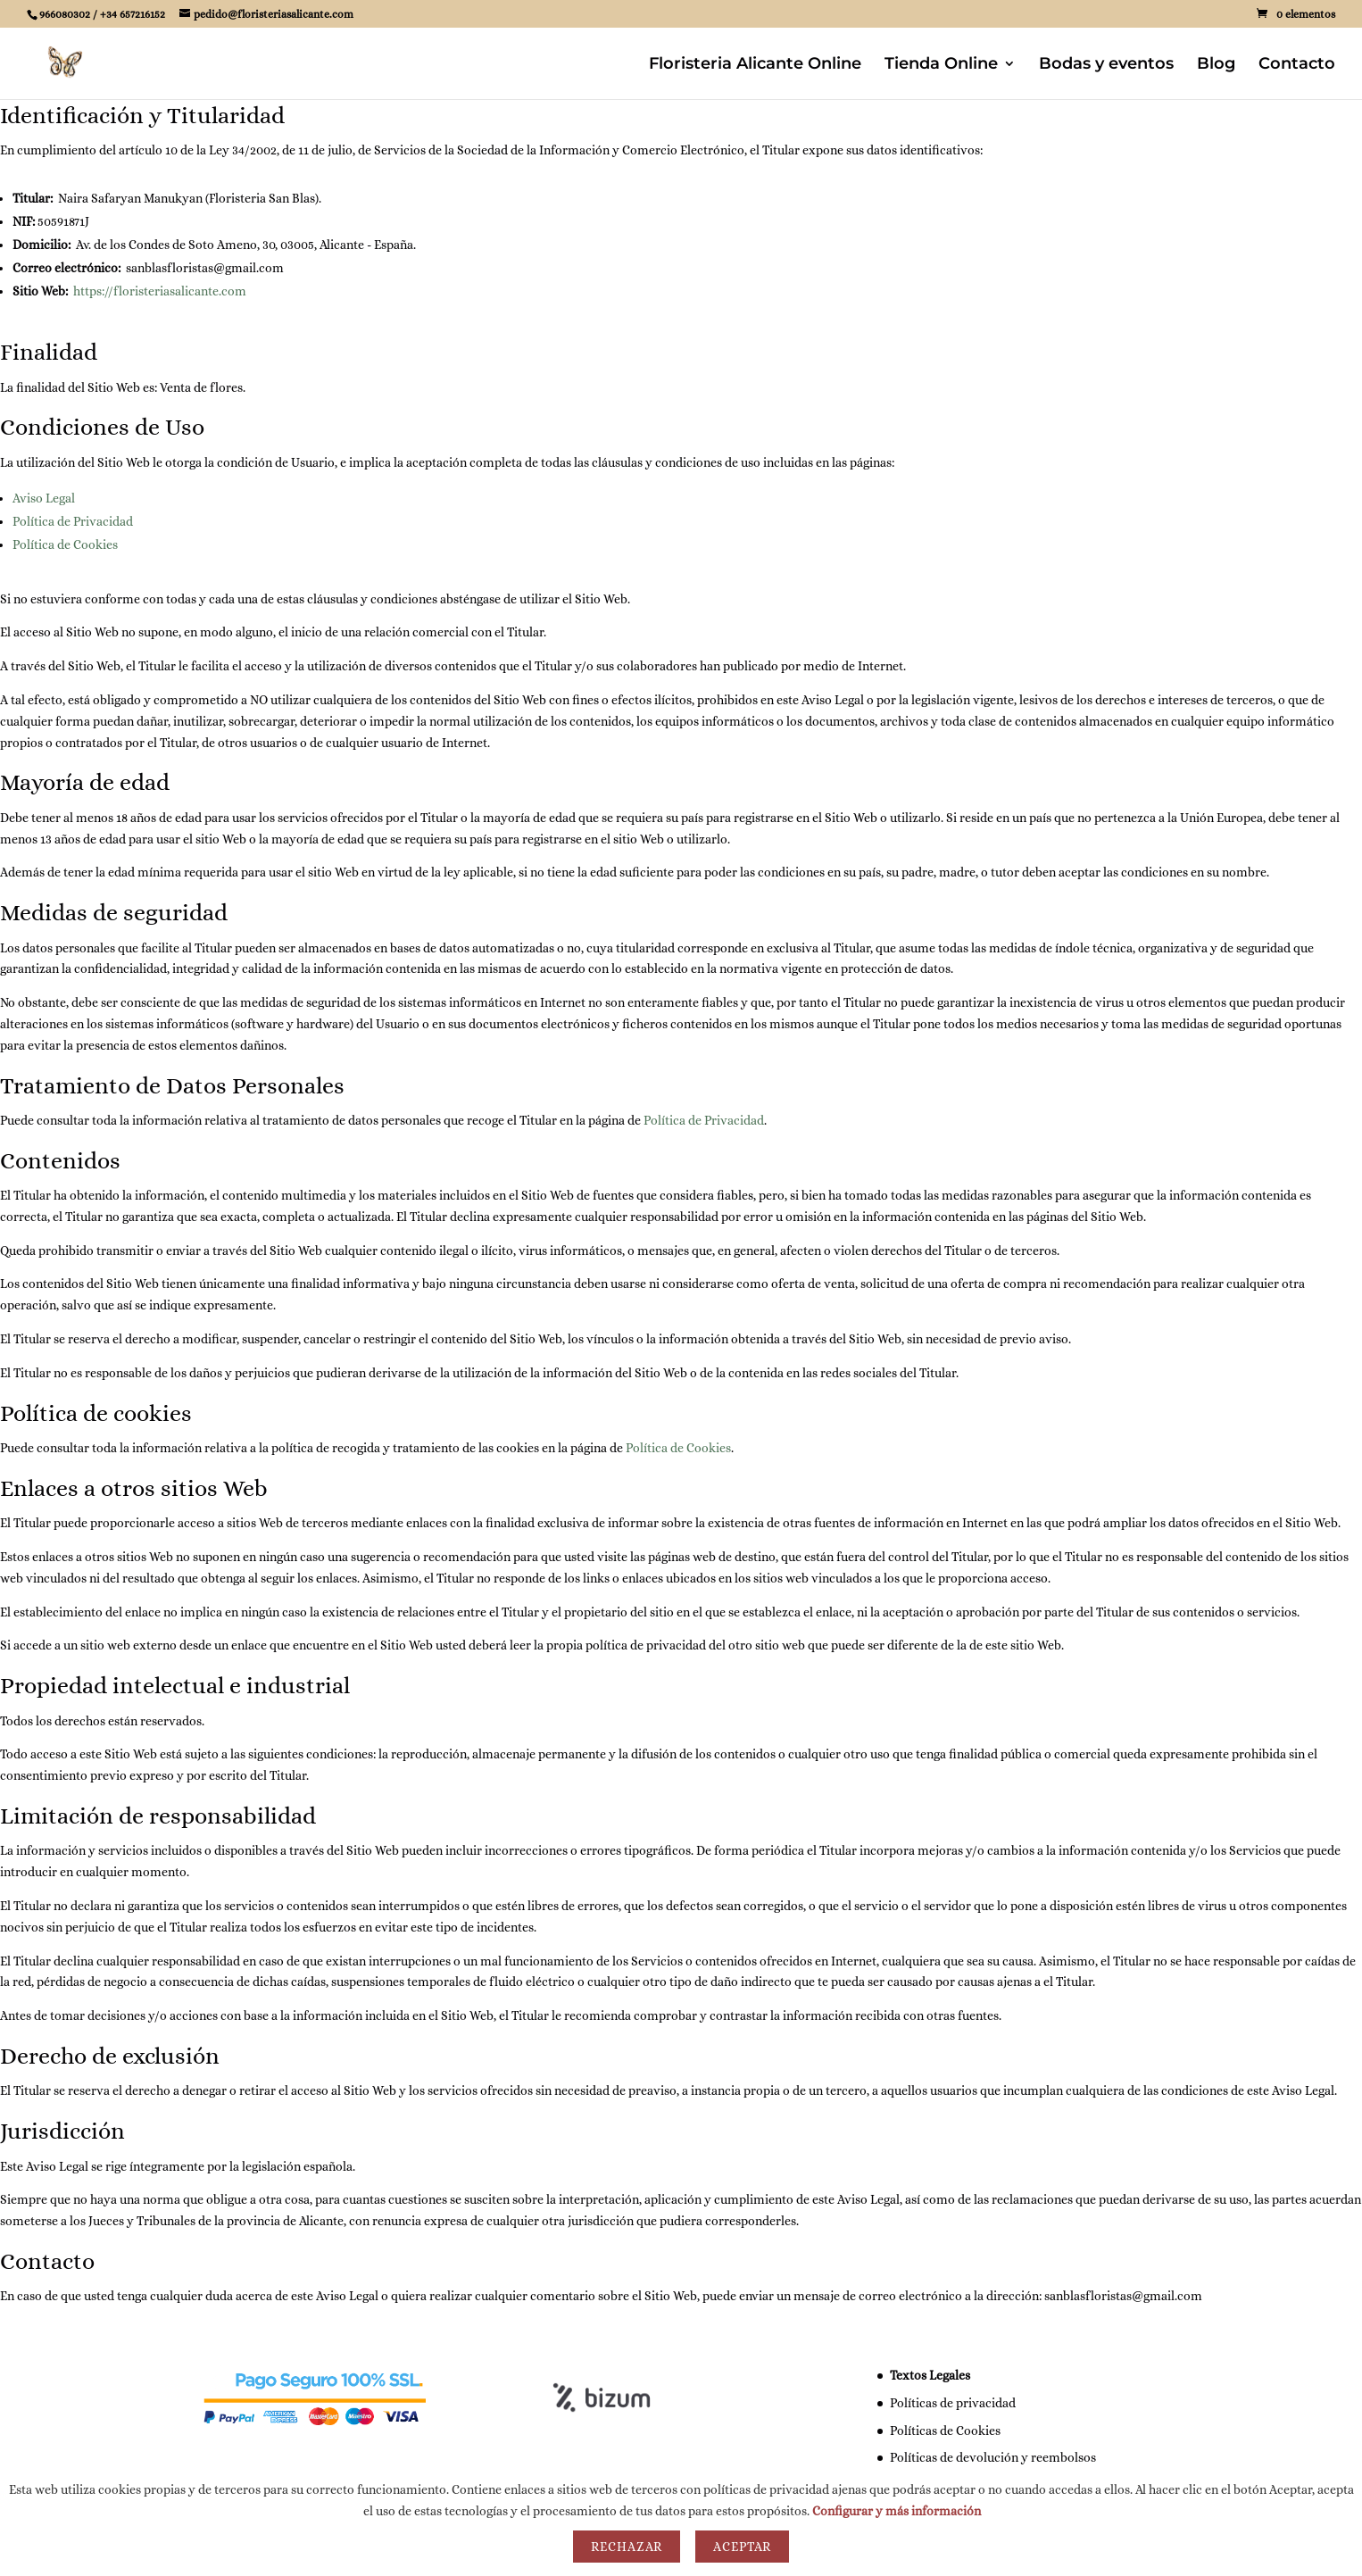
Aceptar (742, 2546)
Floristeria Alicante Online (755, 65)
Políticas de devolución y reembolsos (993, 2457)
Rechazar (626, 2546)
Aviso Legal (43, 498)
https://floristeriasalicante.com (159, 291)
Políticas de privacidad (953, 2403)
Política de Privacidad (72, 521)
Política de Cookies (65, 544)
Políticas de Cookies (945, 2430)
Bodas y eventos (1106, 65)
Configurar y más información (896, 2511)
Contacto (1296, 65)
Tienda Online (941, 65)
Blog (1216, 65)
